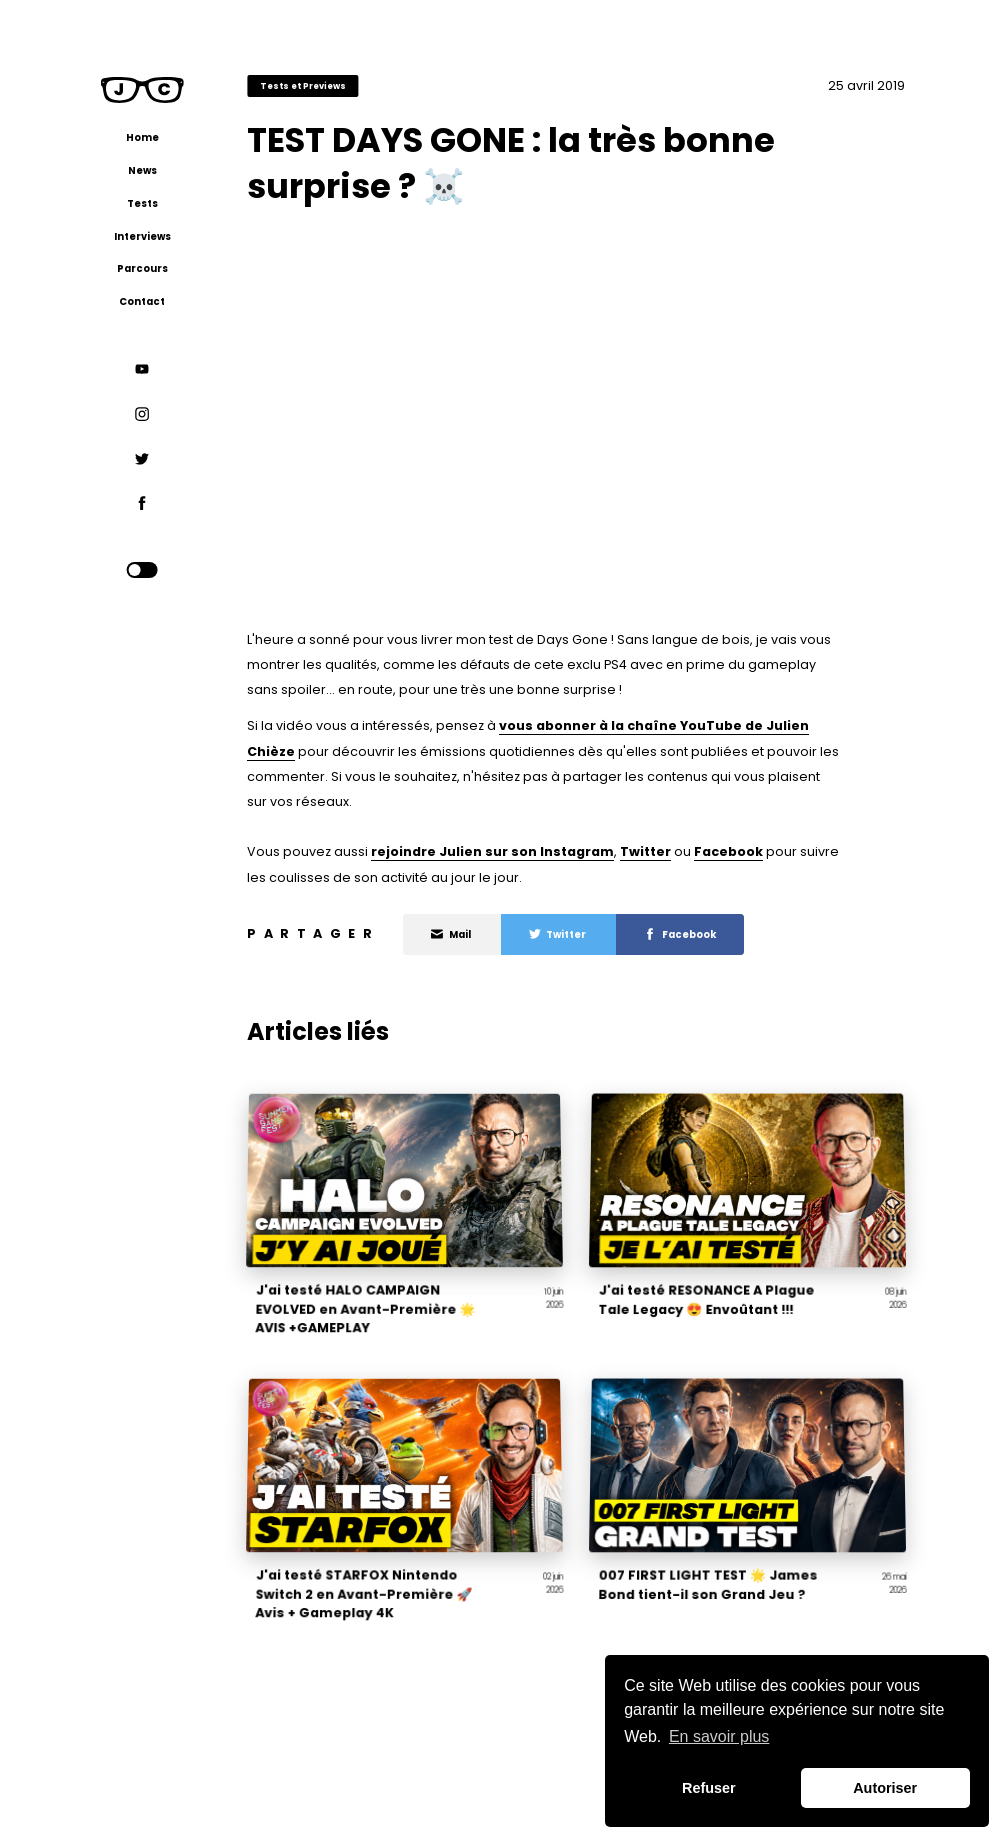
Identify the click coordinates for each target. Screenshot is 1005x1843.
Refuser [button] (709, 1788)
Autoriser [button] (885, 1788)
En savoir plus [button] (719, 1736)
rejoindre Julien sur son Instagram (492, 851)
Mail (451, 934)
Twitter (645, 851)
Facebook (728, 851)
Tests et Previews (303, 86)
